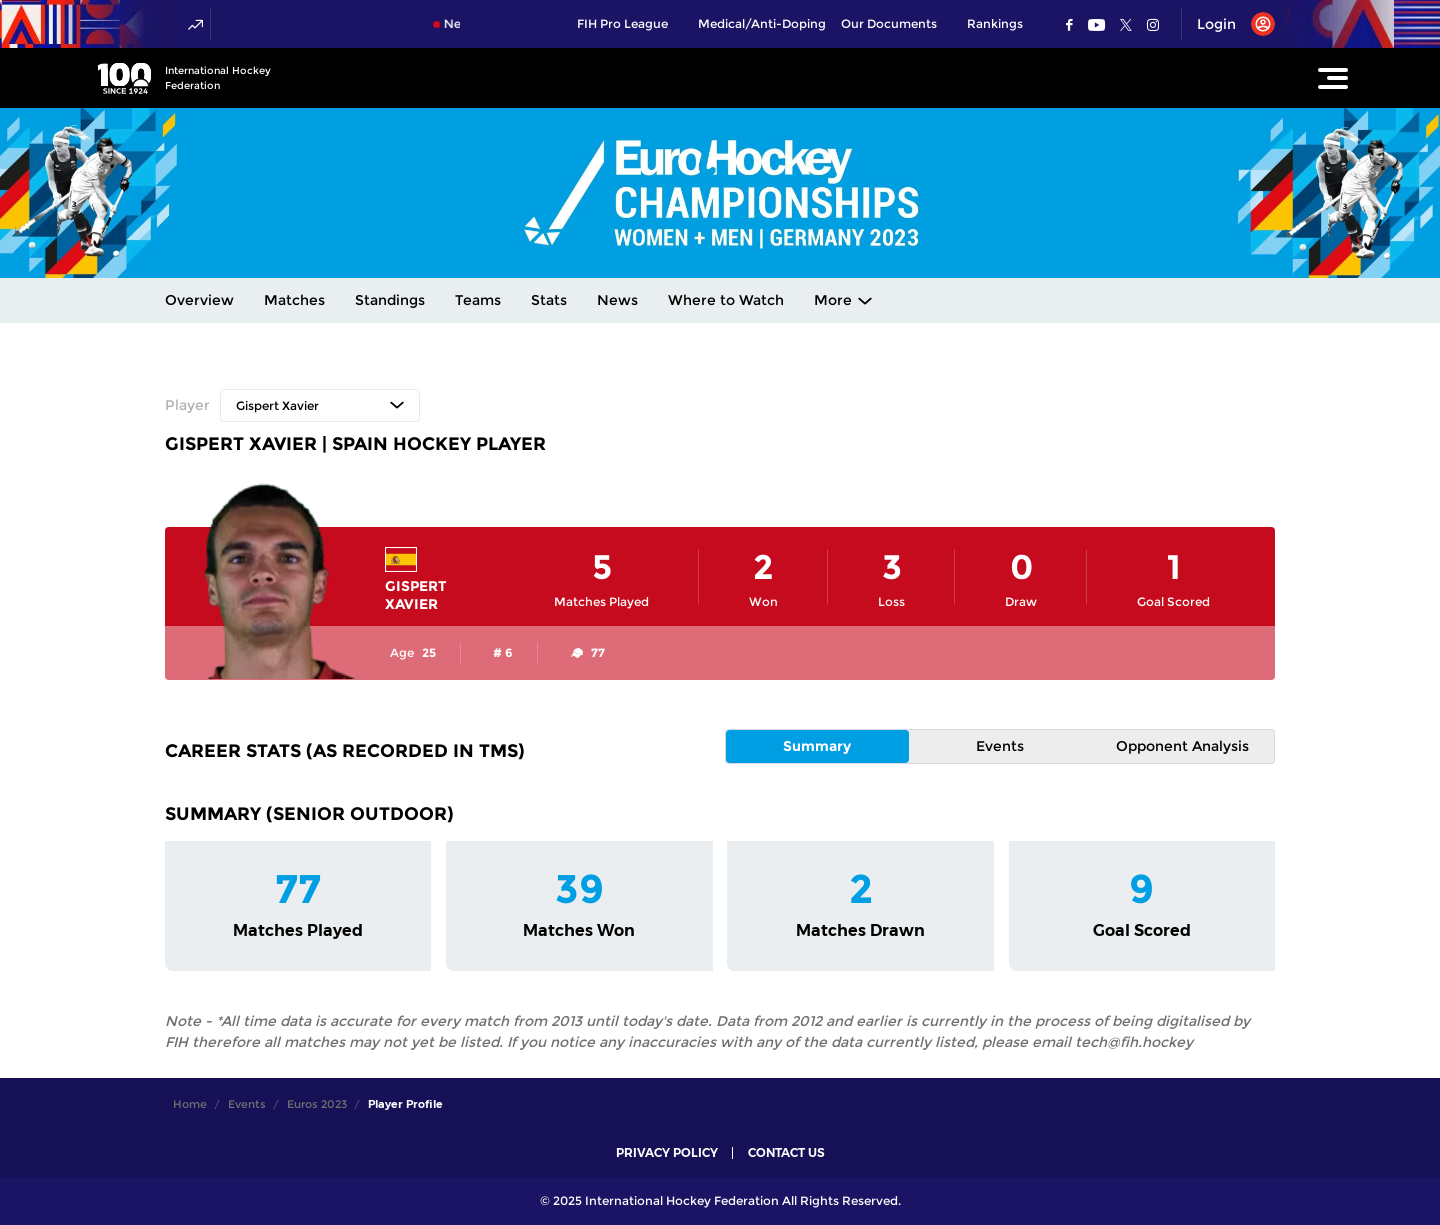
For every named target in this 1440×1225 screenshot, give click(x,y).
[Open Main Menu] (1333, 78)
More (833, 300)
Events (1000, 746)
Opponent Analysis (1182, 746)
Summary (817, 746)
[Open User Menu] (1228, 24)
